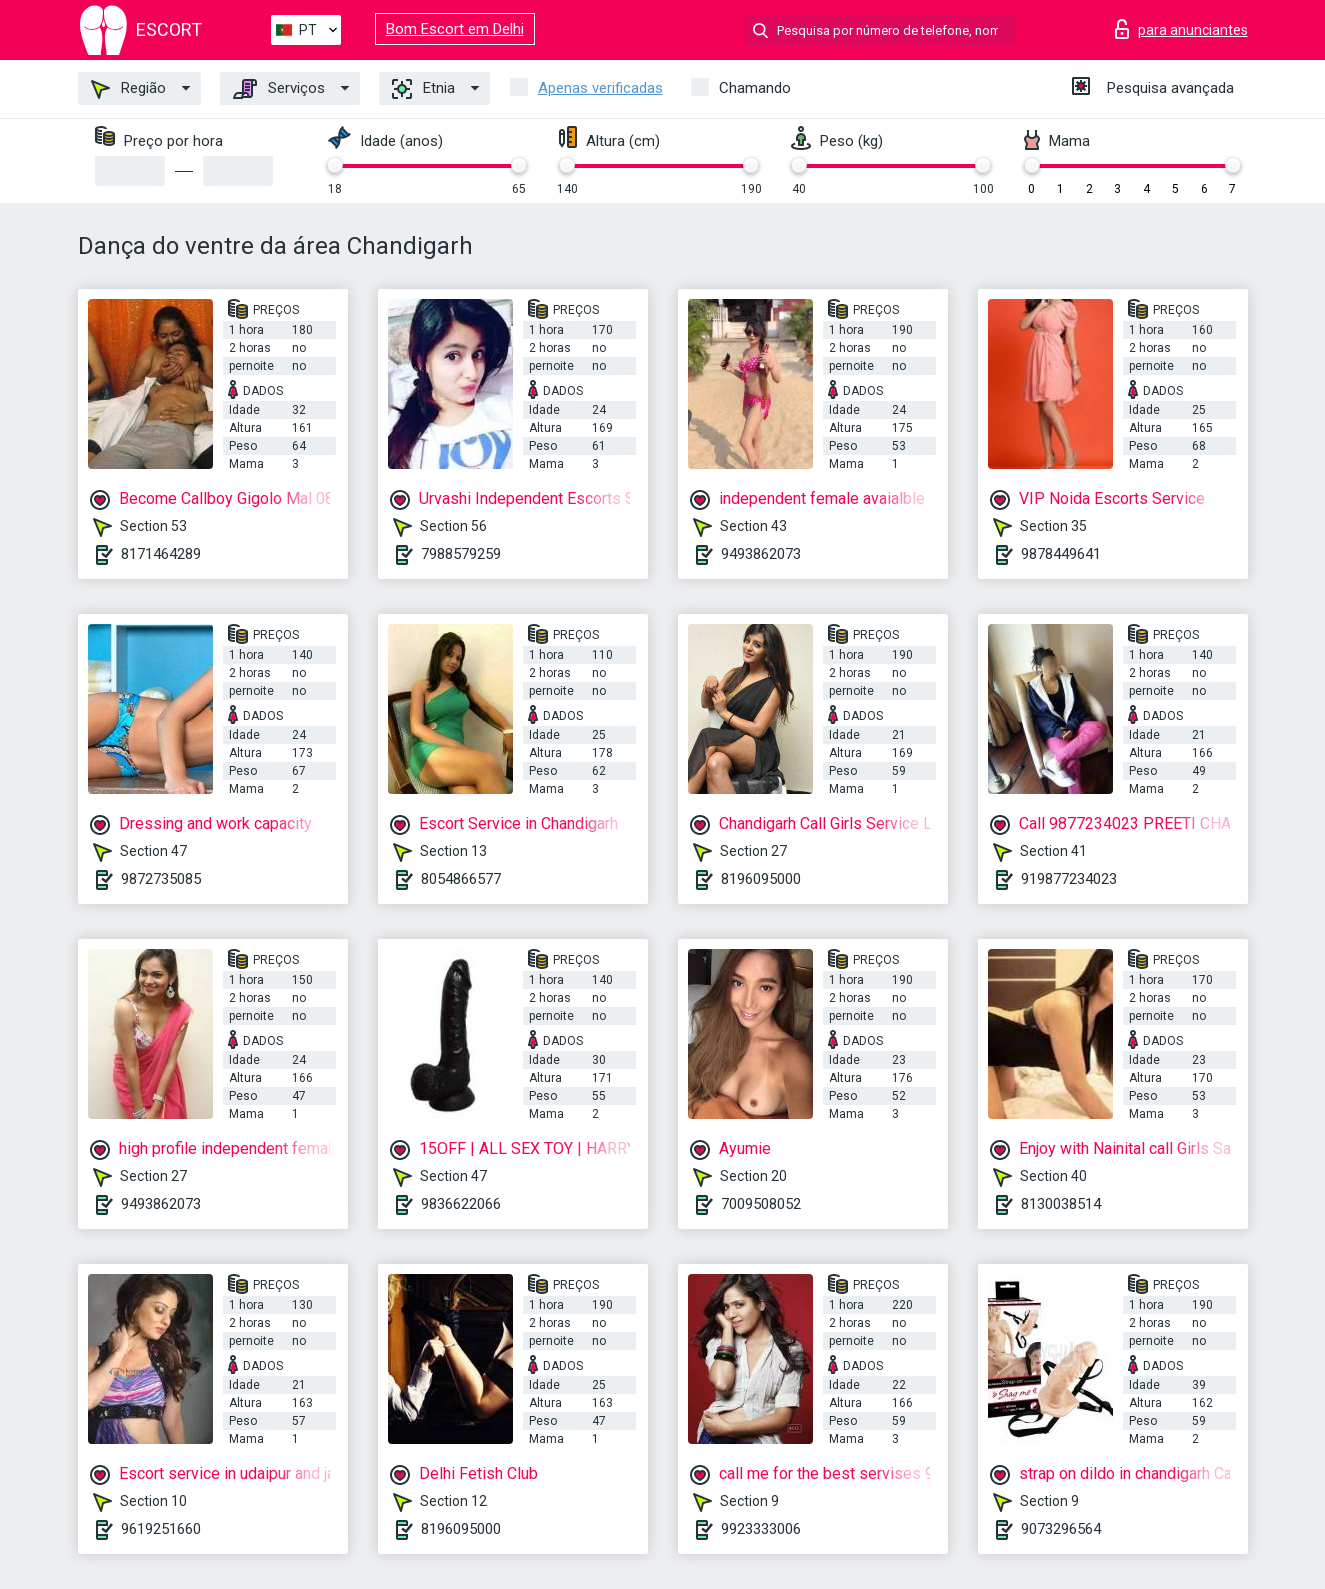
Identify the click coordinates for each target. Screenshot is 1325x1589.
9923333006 (761, 1529)
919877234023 (1069, 879)
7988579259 (461, 554)
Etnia (423, 89)
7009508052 (761, 1204)
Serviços (279, 89)
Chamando (755, 88)
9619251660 (161, 1529)
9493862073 (761, 554)
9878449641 (1061, 554)
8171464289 (161, 554)
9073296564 (1061, 1529)
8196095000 (761, 879)
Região (128, 89)
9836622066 (461, 1204)
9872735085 (161, 879)
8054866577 (461, 879)
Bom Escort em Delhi (455, 29)
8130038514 (1061, 1204)
